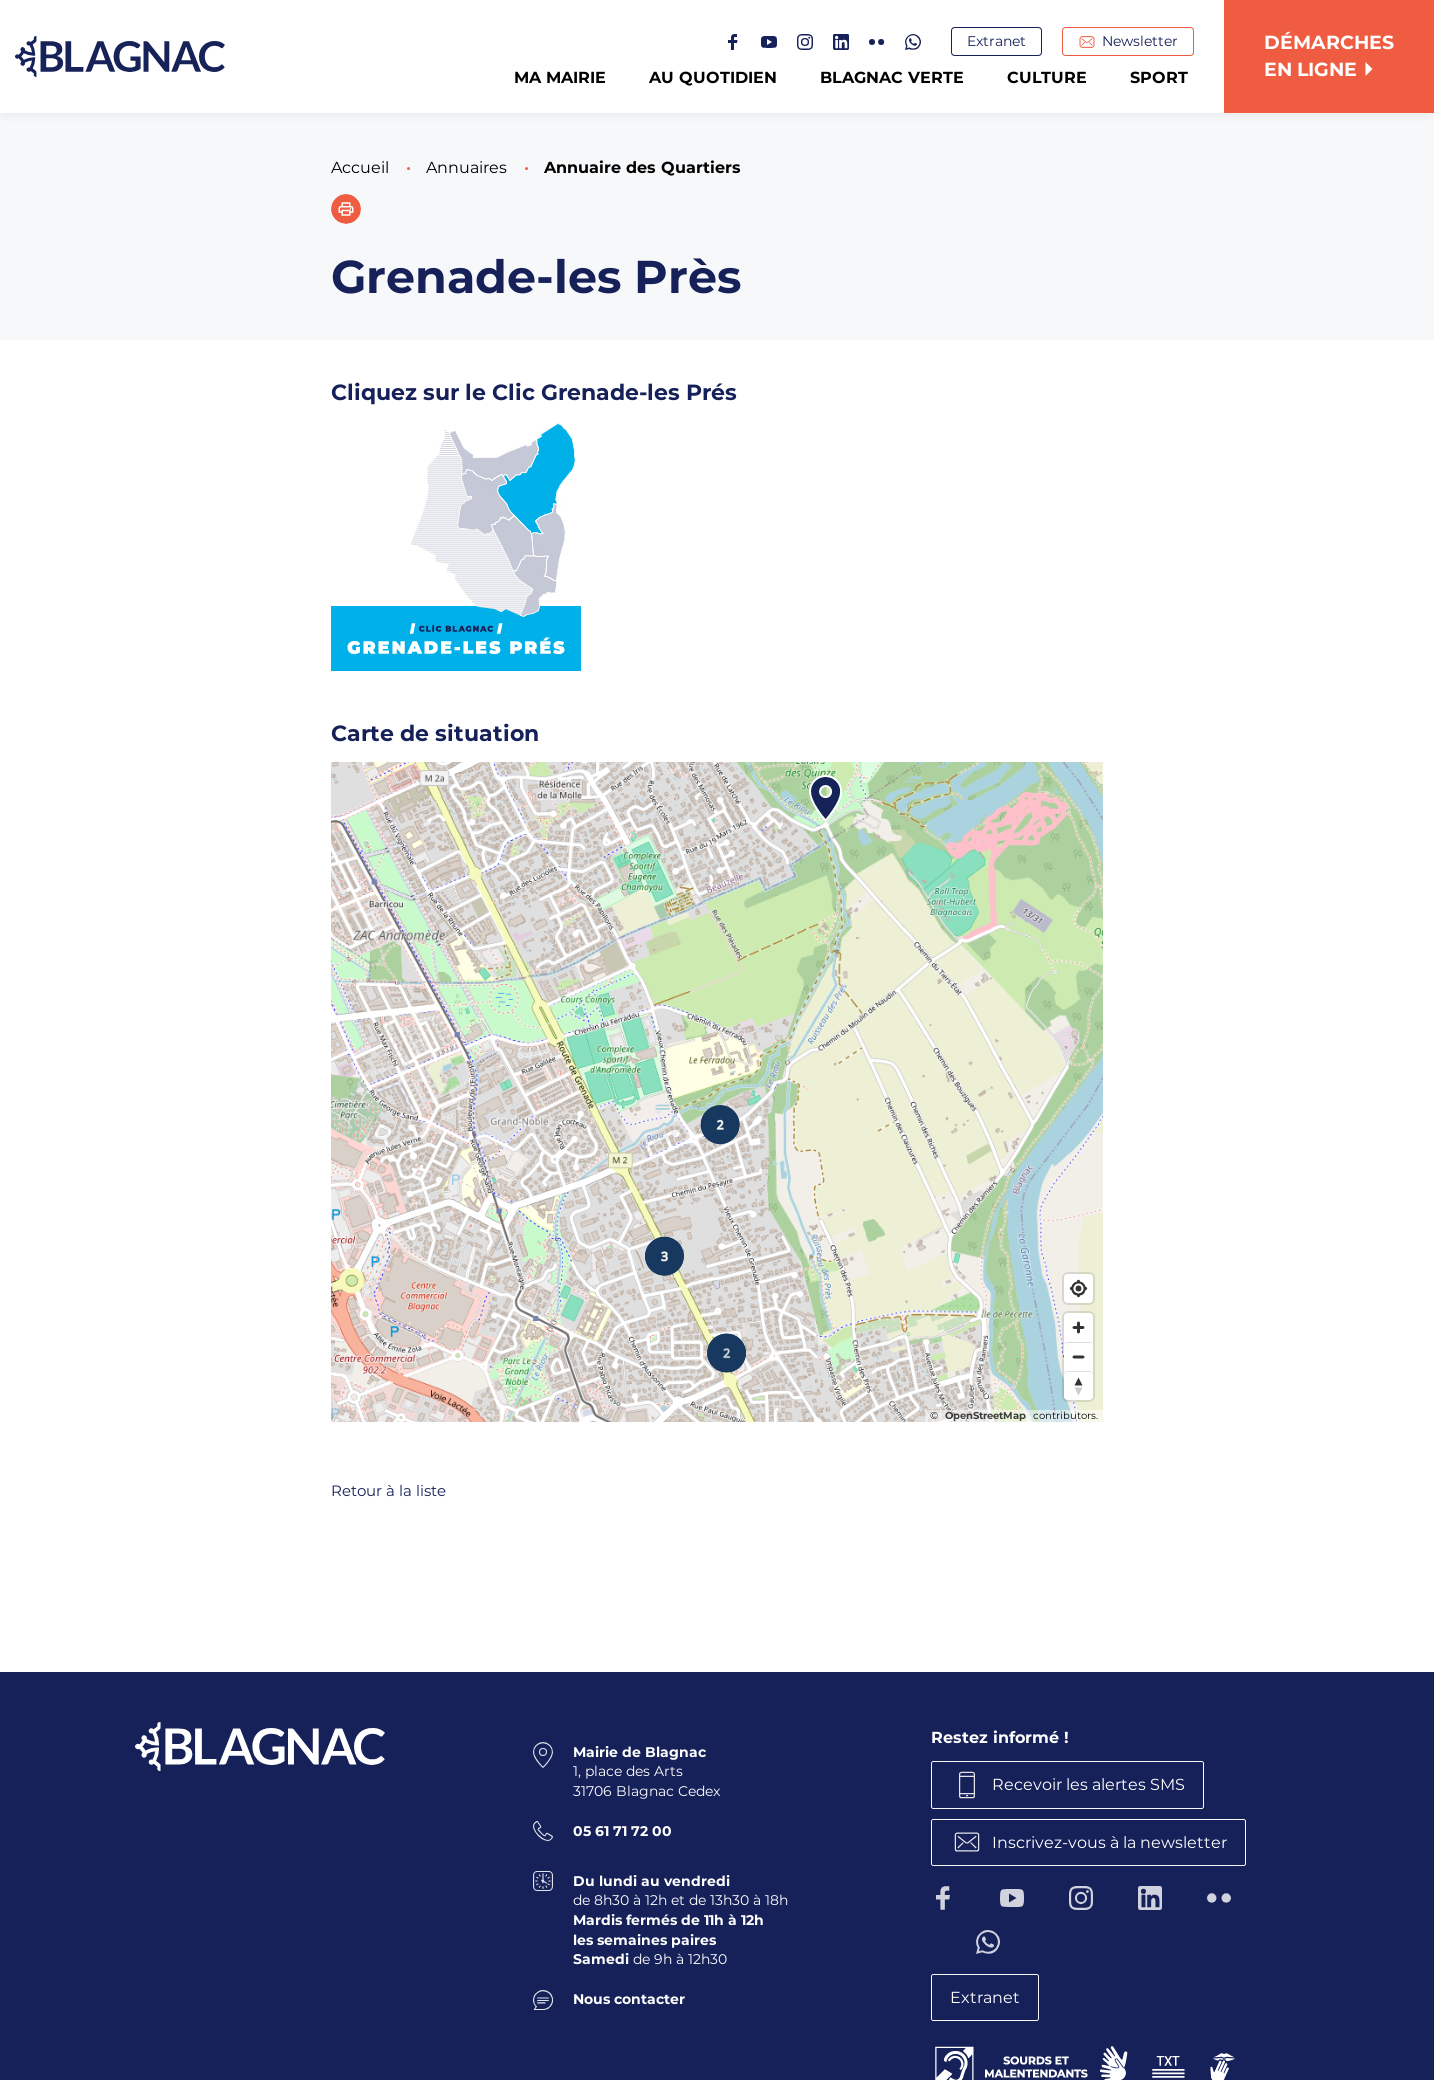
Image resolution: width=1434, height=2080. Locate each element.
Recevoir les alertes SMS (1088, 1784)
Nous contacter (629, 1999)
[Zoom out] (1078, 1356)
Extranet (996, 41)
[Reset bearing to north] (1078, 1385)
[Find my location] (1078, 1288)
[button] (346, 209)
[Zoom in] (1078, 1327)
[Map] (717, 1092)
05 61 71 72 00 (622, 1831)
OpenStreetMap (985, 1415)
